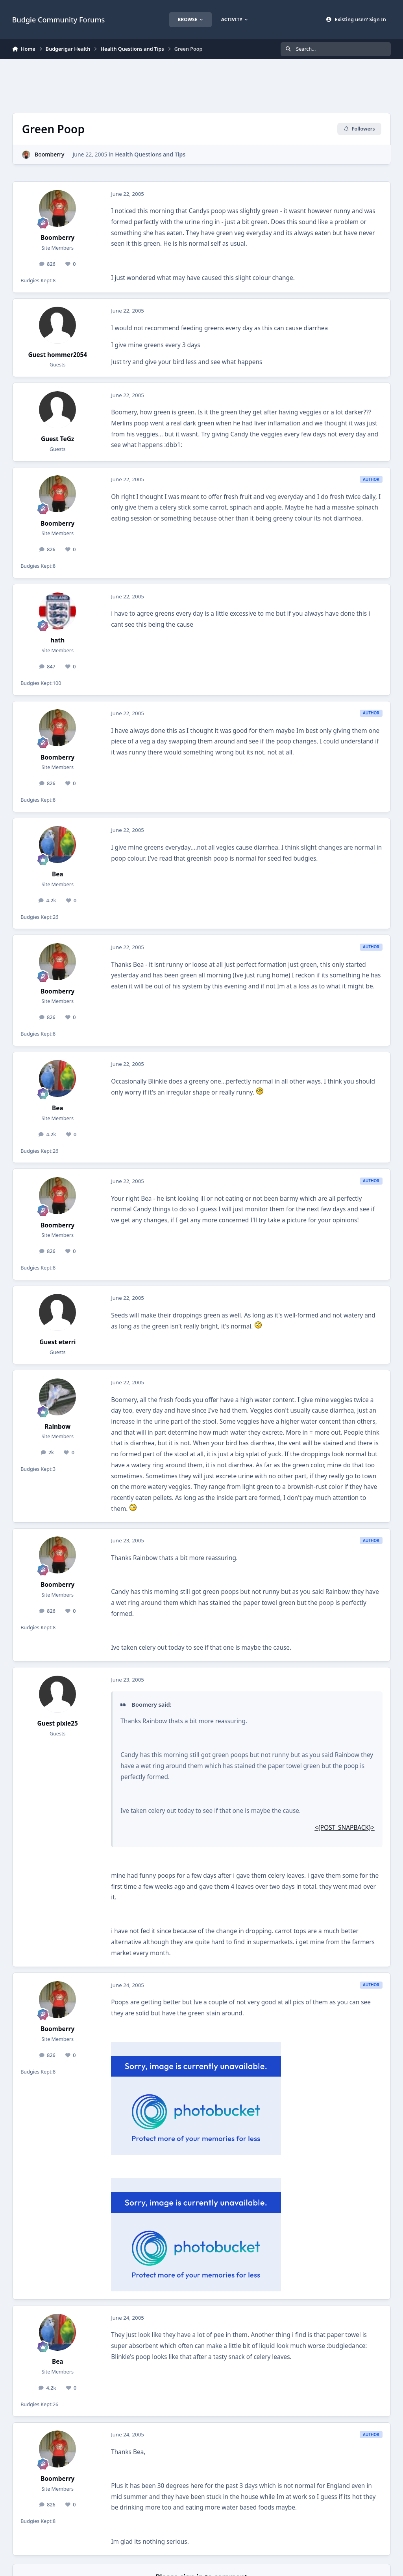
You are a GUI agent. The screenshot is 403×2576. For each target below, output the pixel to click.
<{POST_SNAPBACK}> (344, 1827)
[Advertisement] (201, 85)
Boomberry (49, 154)
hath (57, 640)
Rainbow (57, 1426)
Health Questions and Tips (150, 154)
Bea (57, 874)
